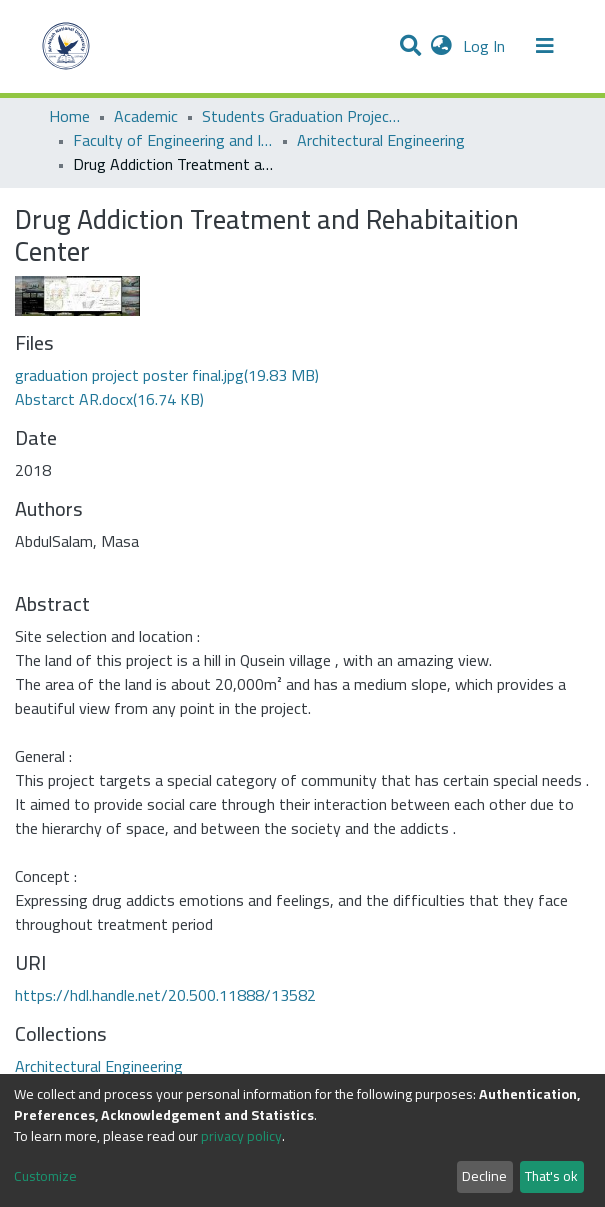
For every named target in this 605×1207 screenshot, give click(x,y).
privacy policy (241, 1136)
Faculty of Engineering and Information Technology (173, 140)
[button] (441, 46)
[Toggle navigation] (545, 46)
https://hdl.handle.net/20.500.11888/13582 (165, 995)
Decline (484, 1176)
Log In (486, 46)
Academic (146, 116)
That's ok (551, 1176)
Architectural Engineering (381, 140)
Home (69, 116)
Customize (45, 1176)
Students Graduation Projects (302, 116)
